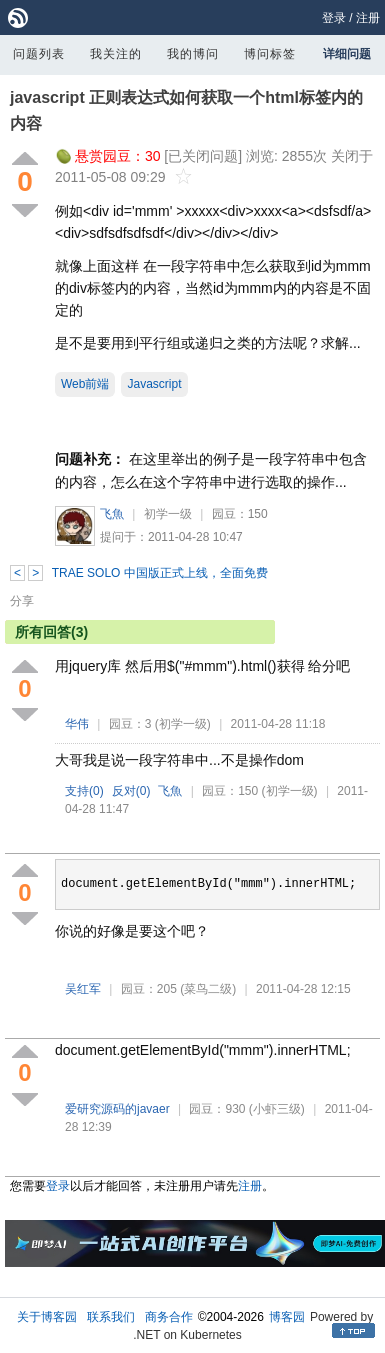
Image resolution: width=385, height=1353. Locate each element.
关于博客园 (47, 1317)
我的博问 (193, 54)
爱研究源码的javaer (117, 1109)
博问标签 (270, 54)
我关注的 (116, 54)
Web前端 (85, 384)
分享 (22, 601)
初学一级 (168, 514)
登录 (334, 18)
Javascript (154, 384)
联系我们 (111, 1317)
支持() (84, 791)
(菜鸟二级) (208, 989)
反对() (131, 791)
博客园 (287, 1317)
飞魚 (112, 514)
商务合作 (169, 1317)
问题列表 (39, 54)
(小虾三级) (277, 1109)
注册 (368, 18)
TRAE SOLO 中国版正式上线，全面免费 (160, 573)
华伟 (77, 724)
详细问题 (347, 54)
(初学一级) (183, 724)
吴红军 (83, 989)
